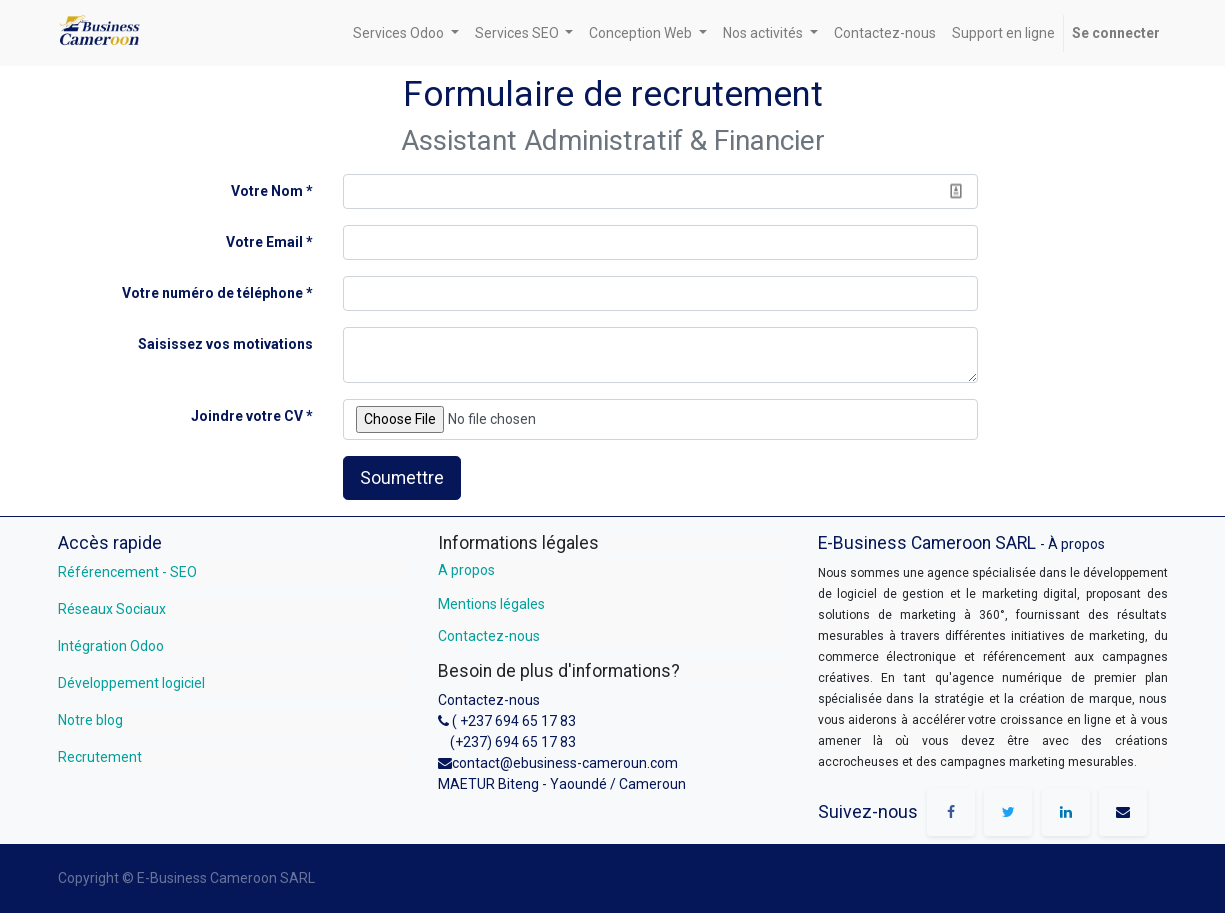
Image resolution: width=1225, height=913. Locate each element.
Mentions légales (491, 604)
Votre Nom (267, 191)
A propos (466, 570)
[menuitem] (885, 33)
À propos (1076, 544)
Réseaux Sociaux (112, 609)
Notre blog (90, 720)
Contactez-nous (489, 636)
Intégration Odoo (111, 646)
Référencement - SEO (127, 572)
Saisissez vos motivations (225, 344)
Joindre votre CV (247, 416)
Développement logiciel (131, 683)
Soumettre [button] (402, 478)
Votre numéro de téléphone (212, 293)
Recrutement (100, 757)
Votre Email (264, 242)
